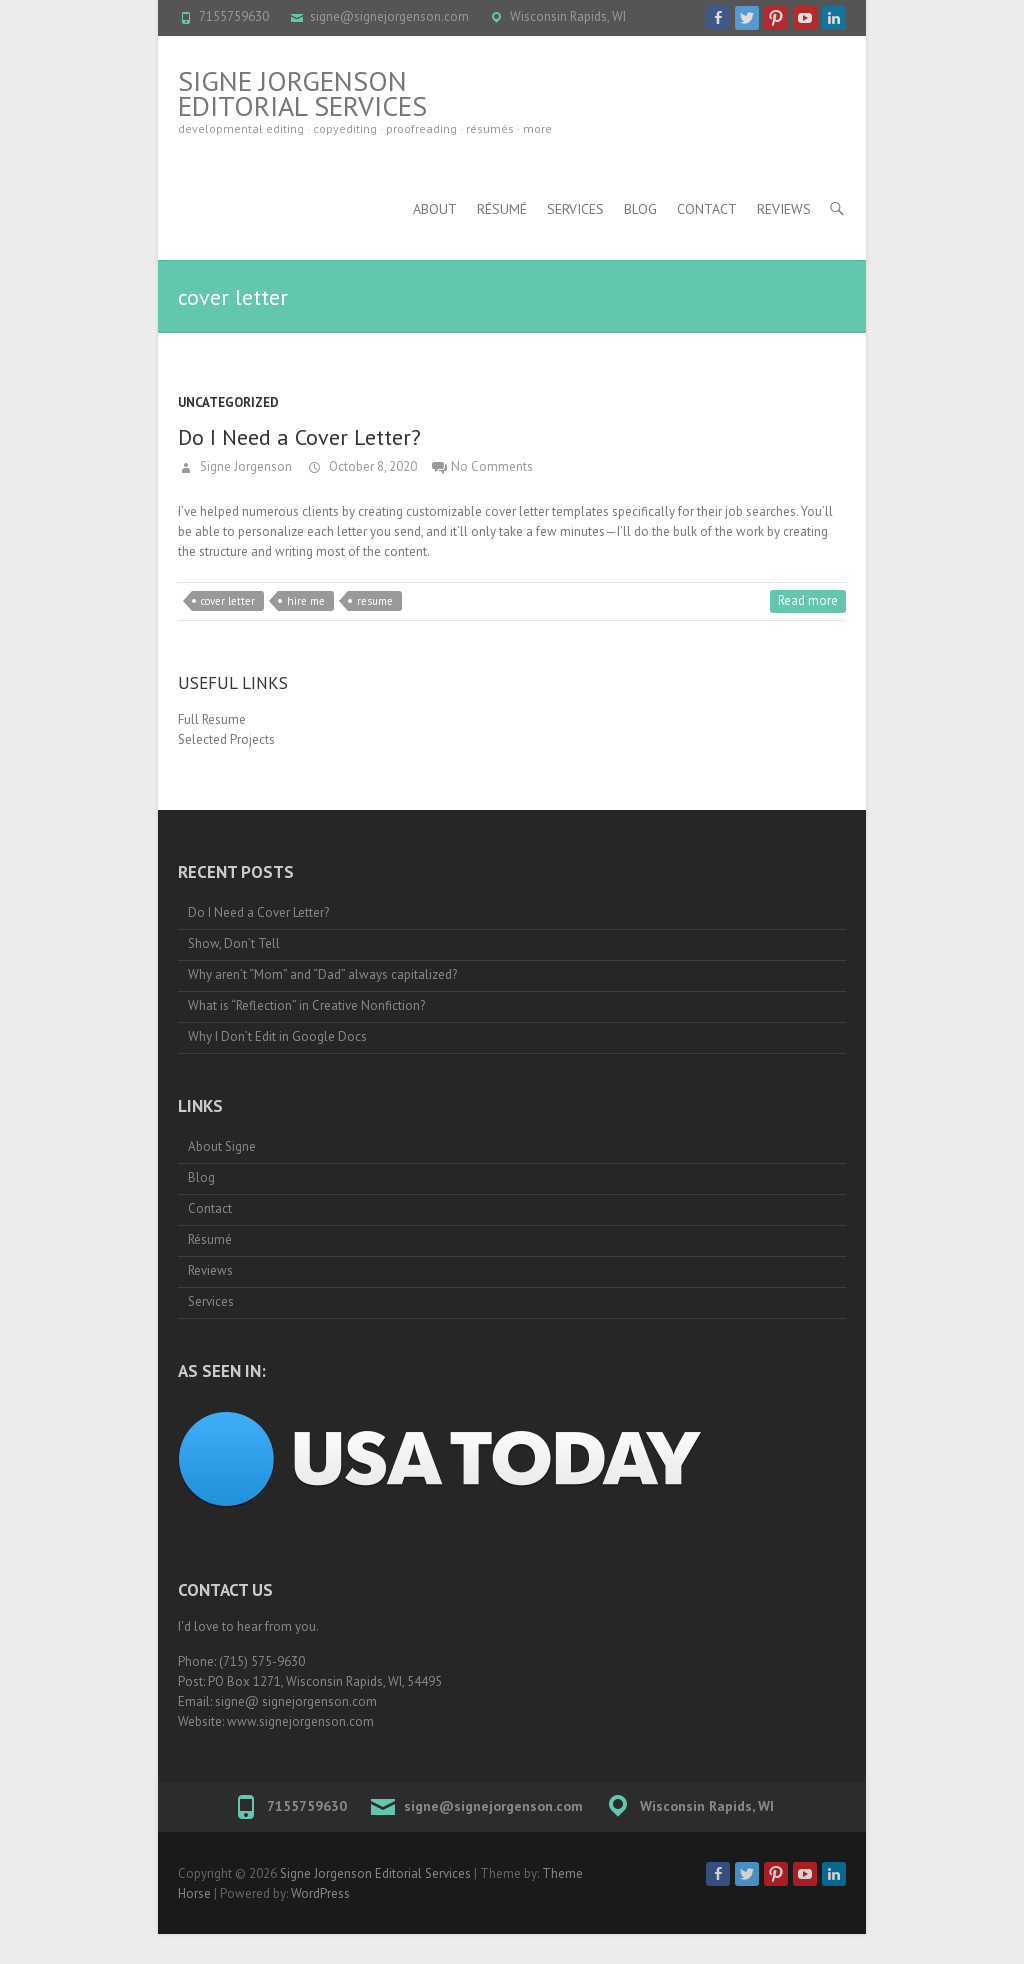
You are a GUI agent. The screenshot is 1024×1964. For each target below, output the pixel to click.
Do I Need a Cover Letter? (299, 437)
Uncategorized (228, 402)
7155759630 (234, 16)
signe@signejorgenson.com (389, 16)
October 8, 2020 (371, 466)
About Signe (222, 1146)
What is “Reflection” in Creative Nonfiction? (306, 1005)
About (435, 209)
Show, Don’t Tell (234, 943)
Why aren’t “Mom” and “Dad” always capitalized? (322, 974)
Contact (707, 209)
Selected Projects (226, 739)
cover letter (228, 601)
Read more (808, 600)
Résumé (502, 209)
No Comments (492, 466)
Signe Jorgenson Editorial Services (302, 93)
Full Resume (212, 719)
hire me (306, 601)
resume (375, 601)
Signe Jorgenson (244, 466)
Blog (640, 209)
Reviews (784, 209)
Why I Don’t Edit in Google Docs (277, 1036)
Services (575, 209)
